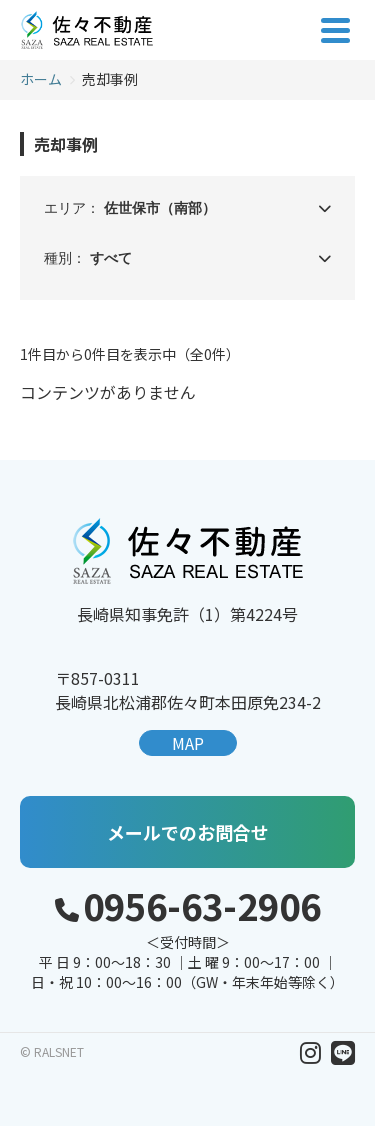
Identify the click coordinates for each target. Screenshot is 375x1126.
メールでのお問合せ (188, 832)
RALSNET (59, 1051)
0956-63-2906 (202, 905)
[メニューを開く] (335, 30)
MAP (188, 743)
